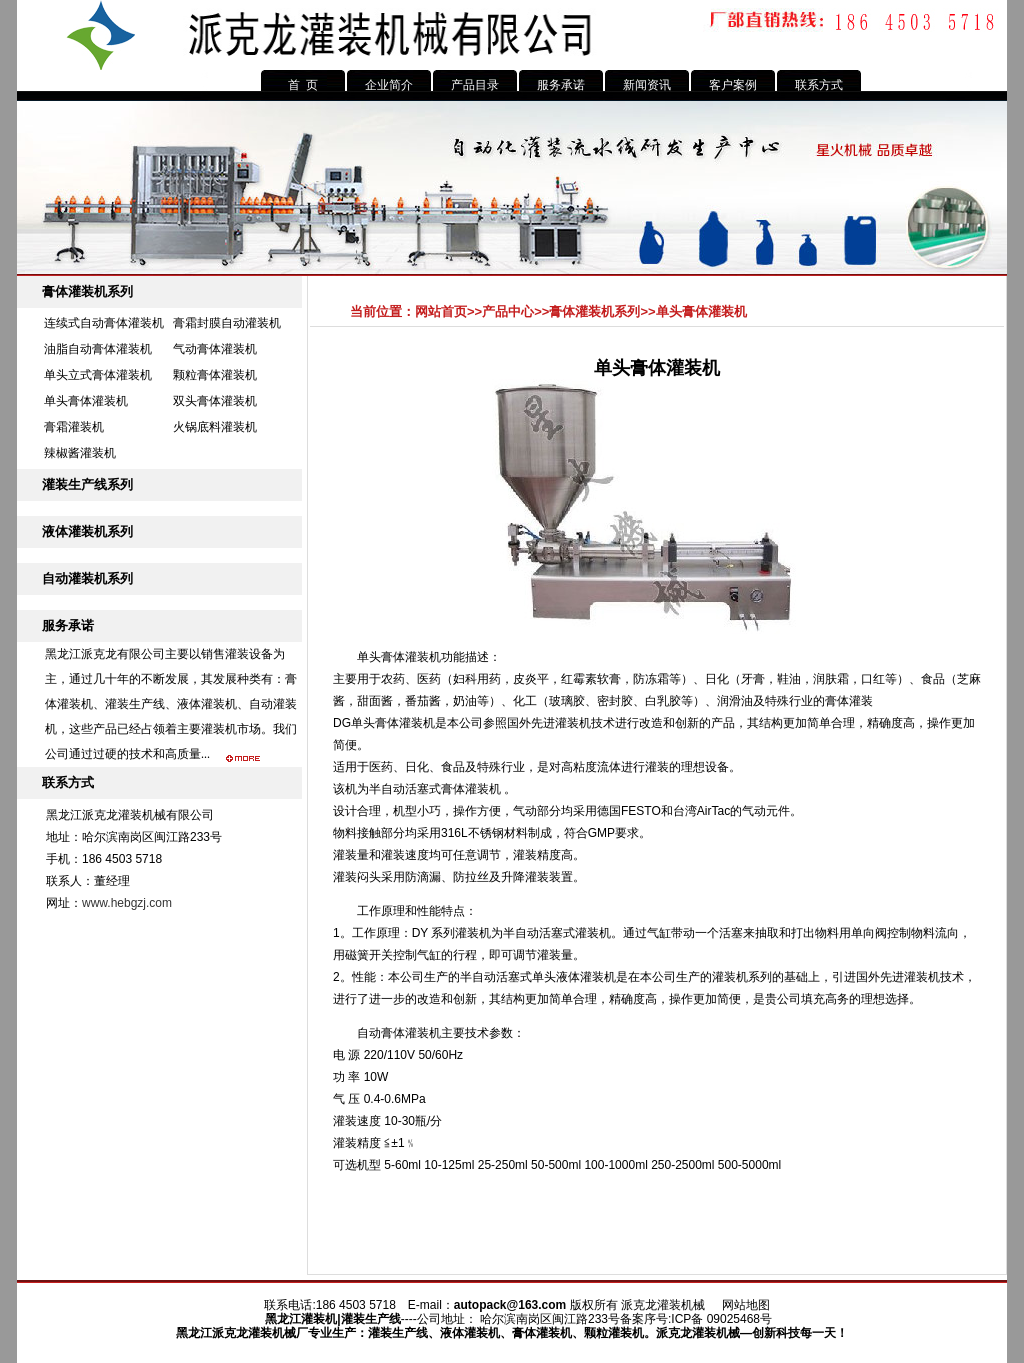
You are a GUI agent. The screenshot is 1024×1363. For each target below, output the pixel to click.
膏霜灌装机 (74, 427)
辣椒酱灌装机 (80, 453)
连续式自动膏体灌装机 (104, 323)
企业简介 (389, 85)
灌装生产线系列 (87, 484)
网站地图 (746, 1305)
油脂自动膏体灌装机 (98, 349)
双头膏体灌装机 (215, 401)
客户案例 (733, 85)
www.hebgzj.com (127, 903)
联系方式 (819, 85)
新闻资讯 (647, 85)
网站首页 (441, 311)
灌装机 (319, 1319)
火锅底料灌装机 (215, 427)
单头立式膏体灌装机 (98, 375)
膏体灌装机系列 (87, 291)
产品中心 (508, 311)
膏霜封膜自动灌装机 (227, 323)
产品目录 (475, 85)
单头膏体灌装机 (86, 401)
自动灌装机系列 (87, 578)
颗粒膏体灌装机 (215, 375)
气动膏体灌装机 (215, 349)
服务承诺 (561, 85)
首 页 (303, 85)
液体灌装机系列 (87, 531)
